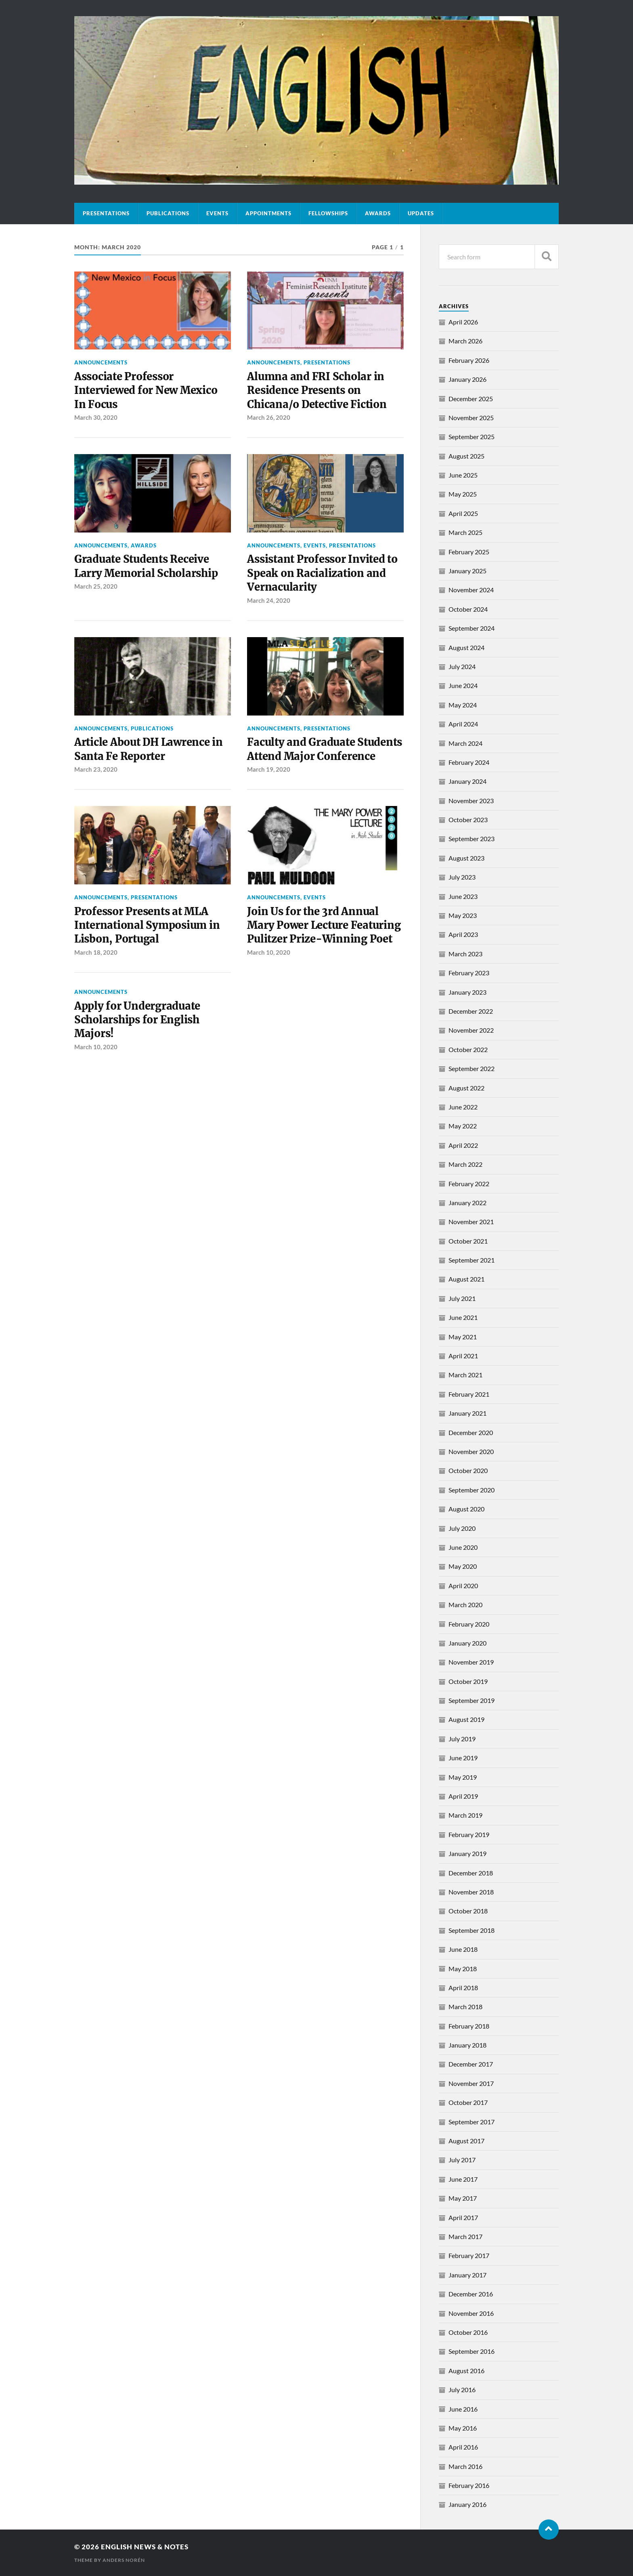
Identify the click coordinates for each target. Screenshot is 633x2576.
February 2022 (469, 1183)
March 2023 (465, 954)
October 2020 (468, 1470)
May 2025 (463, 494)
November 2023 (471, 800)
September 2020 (472, 1490)
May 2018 (463, 1968)
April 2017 (463, 2217)
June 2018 (463, 1949)
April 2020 (463, 1585)
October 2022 (468, 1049)
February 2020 (469, 1624)
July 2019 (462, 1739)
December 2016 (471, 2294)
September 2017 (472, 2122)
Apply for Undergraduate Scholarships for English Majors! (137, 1020)
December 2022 (471, 1011)
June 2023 (463, 896)
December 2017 (471, 2064)
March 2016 (465, 2466)
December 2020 (471, 1432)
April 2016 (463, 2447)
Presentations (106, 213)
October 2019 (468, 1681)
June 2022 (463, 1107)
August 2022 (466, 1088)
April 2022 (463, 1145)
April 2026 (463, 322)
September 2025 (472, 436)
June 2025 (463, 475)
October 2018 (468, 1911)
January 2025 (467, 571)
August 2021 (466, 1279)
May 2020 (463, 1566)
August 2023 (466, 858)
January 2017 (467, 2275)
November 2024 (471, 589)
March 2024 (465, 743)
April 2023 (463, 934)
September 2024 (472, 628)
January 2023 (467, 992)
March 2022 (465, 1164)
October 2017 (468, 2102)
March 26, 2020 (268, 417)
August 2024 (466, 647)
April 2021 (463, 1356)
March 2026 (465, 341)
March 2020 (465, 1604)
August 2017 (466, 2141)
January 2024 (467, 781)
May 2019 (463, 1777)
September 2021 (472, 1260)
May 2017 (463, 2198)
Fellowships (328, 213)
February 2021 (469, 1394)
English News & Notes (145, 2546)
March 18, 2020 (95, 952)
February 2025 (469, 552)
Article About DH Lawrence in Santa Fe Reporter (148, 749)
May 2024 (463, 705)
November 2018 (471, 1892)
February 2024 (469, 762)
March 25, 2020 (95, 586)
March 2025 (465, 532)
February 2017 (469, 2255)
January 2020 (467, 1643)
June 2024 (463, 685)
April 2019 (463, 1796)
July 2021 (462, 1298)
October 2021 (468, 1241)
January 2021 (467, 1413)
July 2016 (462, 2389)
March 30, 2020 (95, 417)
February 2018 (469, 2026)
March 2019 (465, 1815)
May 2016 (463, 2428)
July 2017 (462, 2160)
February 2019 (469, 1834)
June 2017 (463, 2179)
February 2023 (469, 973)
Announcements (101, 362)
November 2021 (471, 1221)
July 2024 (462, 666)
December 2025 (471, 398)
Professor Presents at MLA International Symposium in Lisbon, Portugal (147, 925)
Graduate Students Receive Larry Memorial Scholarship (146, 566)
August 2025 (466, 456)
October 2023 (468, 819)
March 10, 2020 (268, 952)
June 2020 (463, 1547)
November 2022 (471, 1030)
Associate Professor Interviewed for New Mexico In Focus (145, 390)
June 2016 (463, 2409)
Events (217, 213)
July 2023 (462, 877)
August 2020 (466, 1509)
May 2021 (463, 1337)
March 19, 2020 (268, 769)
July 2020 (462, 1528)
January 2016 (467, 2504)
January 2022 (467, 1202)
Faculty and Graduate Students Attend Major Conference (324, 749)
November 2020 (471, 1451)
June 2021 (463, 1317)
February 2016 (469, 2485)
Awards (378, 213)
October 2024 (468, 609)
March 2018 (465, 2006)
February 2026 (469, 360)
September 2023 (472, 838)
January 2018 (467, 2045)
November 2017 (471, 2083)
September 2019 (472, 1700)
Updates (421, 213)
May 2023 (463, 915)
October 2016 (468, 2332)
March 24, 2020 (268, 600)
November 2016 (471, 2313)
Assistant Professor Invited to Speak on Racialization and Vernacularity (322, 573)
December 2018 (471, 1873)
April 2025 (463, 513)
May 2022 (463, 1126)
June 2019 (463, 1758)
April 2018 (463, 1987)
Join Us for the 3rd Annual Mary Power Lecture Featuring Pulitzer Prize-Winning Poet (323, 925)
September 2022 (472, 1068)
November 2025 (471, 417)
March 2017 (465, 2236)
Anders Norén (124, 2560)
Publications (168, 213)
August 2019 (466, 1719)
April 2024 (463, 724)
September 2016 (472, 2351)
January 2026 (467, 379)
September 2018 (472, 1930)
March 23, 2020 (95, 769)
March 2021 (465, 1374)
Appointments (268, 213)
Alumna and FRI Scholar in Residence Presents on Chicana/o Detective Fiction (316, 390)
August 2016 (466, 2370)
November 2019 (471, 1662)
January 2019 (467, 1853)
